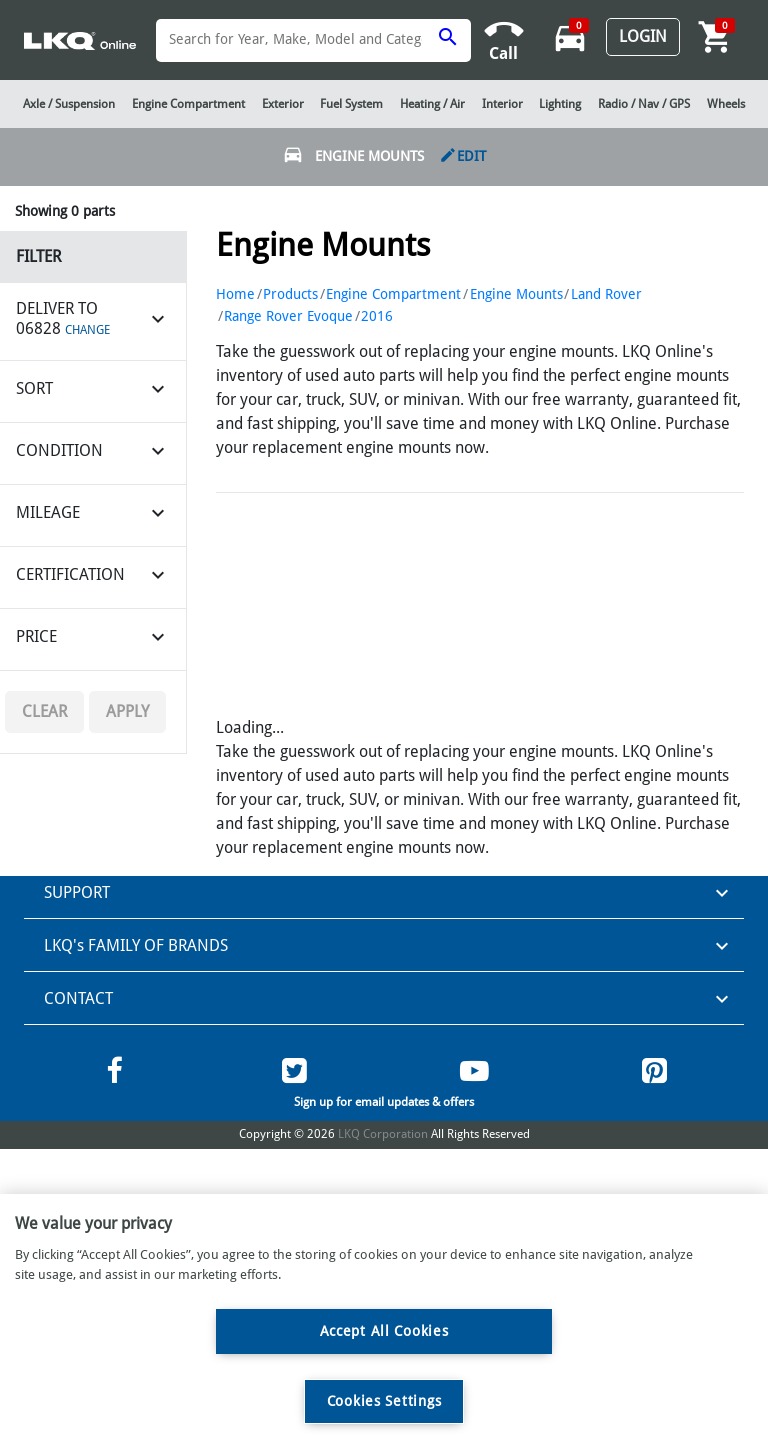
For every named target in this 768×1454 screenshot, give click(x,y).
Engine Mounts (516, 294)
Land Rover (606, 294)
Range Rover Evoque (288, 316)
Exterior (283, 104)
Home (235, 294)
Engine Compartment (393, 294)
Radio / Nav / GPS (644, 104)
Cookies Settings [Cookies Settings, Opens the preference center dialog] (384, 1401)
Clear (44, 711)
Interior (502, 104)
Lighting (560, 104)
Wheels (726, 104)
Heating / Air (432, 104)
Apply (127, 711)
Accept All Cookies (384, 1331)
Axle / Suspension (69, 104)
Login (643, 36)
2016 (377, 316)
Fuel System (351, 104)
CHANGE (87, 330)
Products (290, 294)
